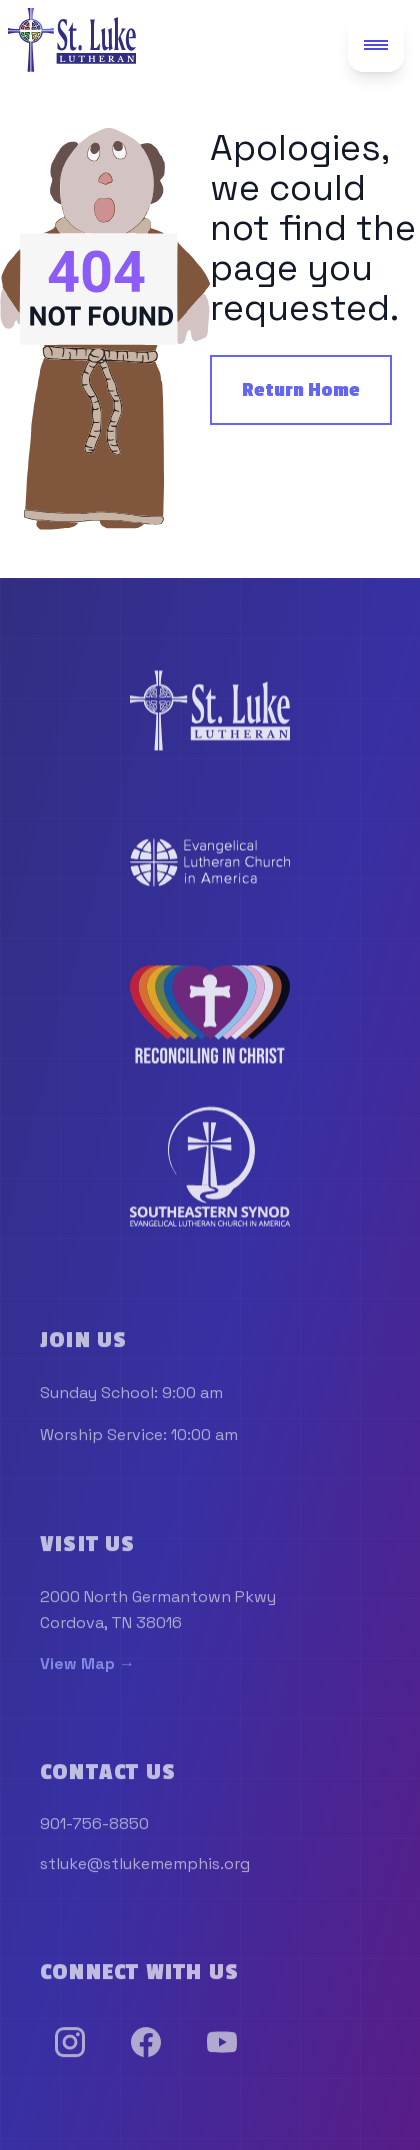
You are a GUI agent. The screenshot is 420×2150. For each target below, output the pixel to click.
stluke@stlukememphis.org (145, 1867)
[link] (210, 713)
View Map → (87, 1667)
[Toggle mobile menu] (376, 44)
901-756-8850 (94, 1827)
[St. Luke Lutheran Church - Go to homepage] (72, 40)
